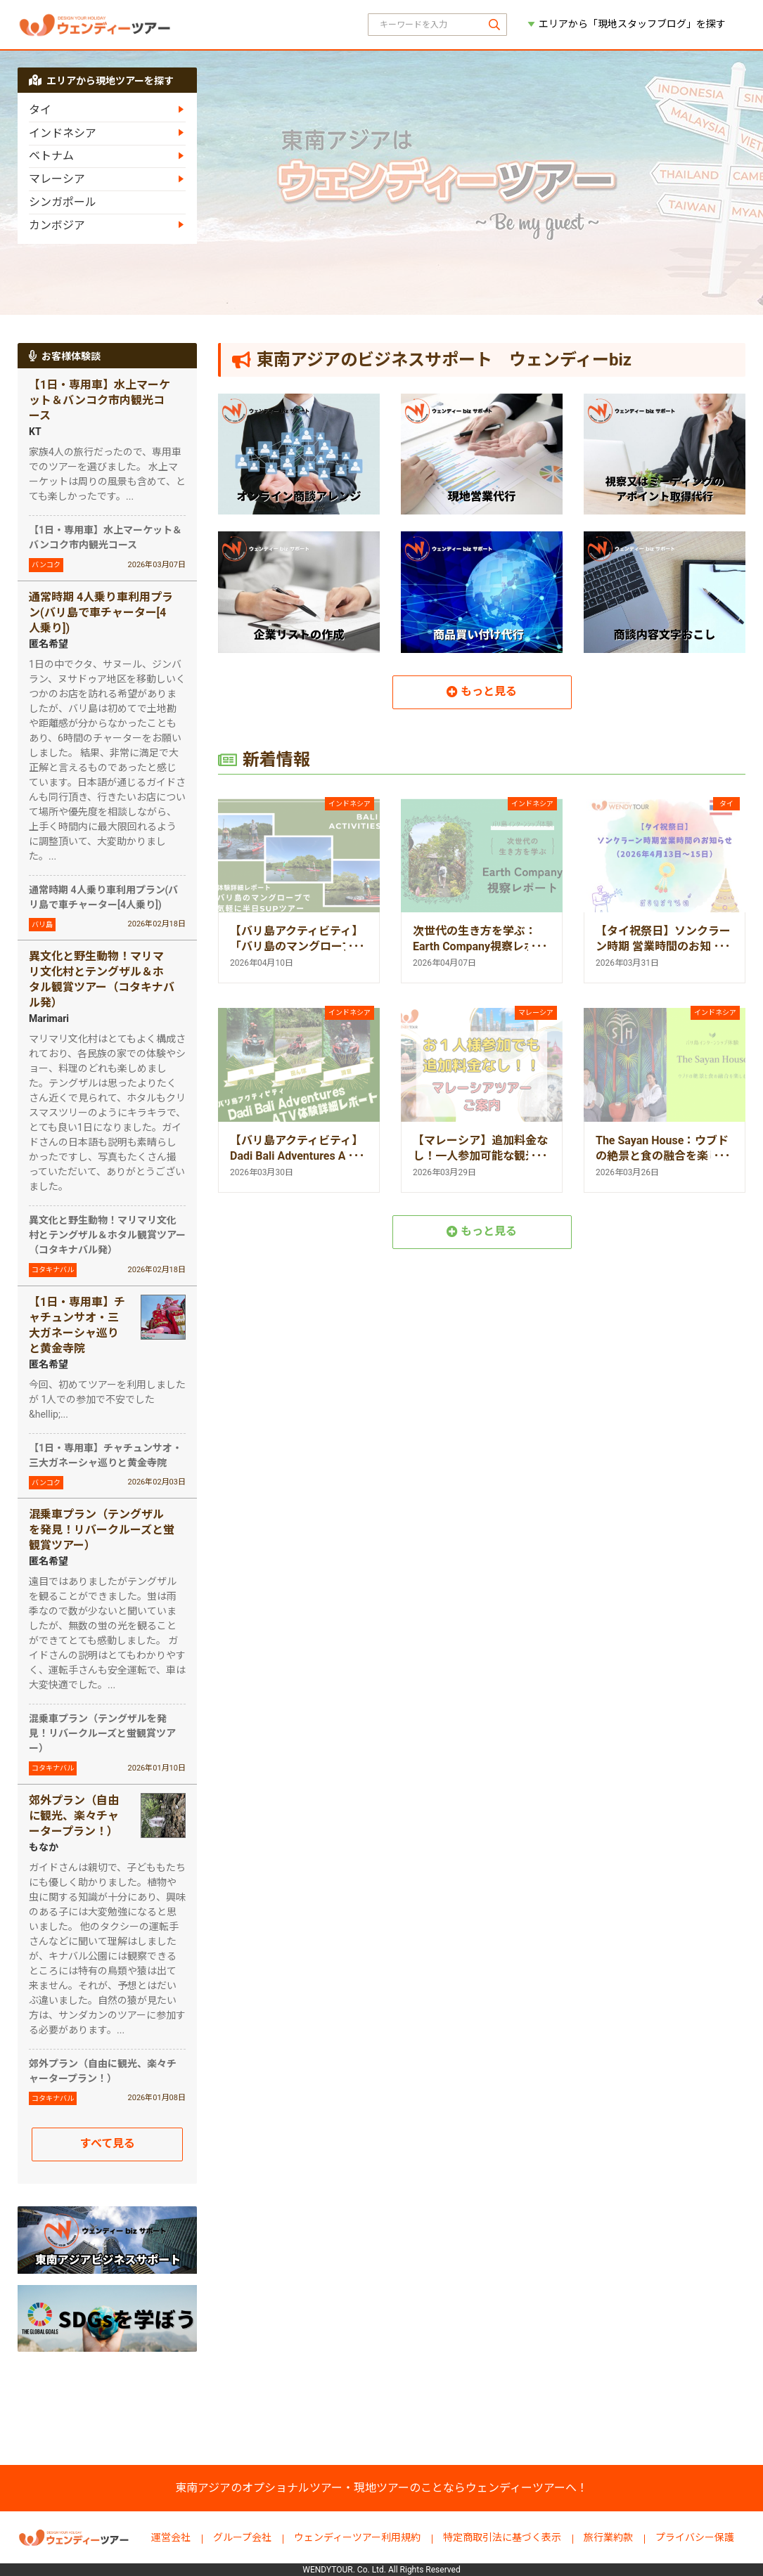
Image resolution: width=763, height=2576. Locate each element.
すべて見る (107, 2143)
